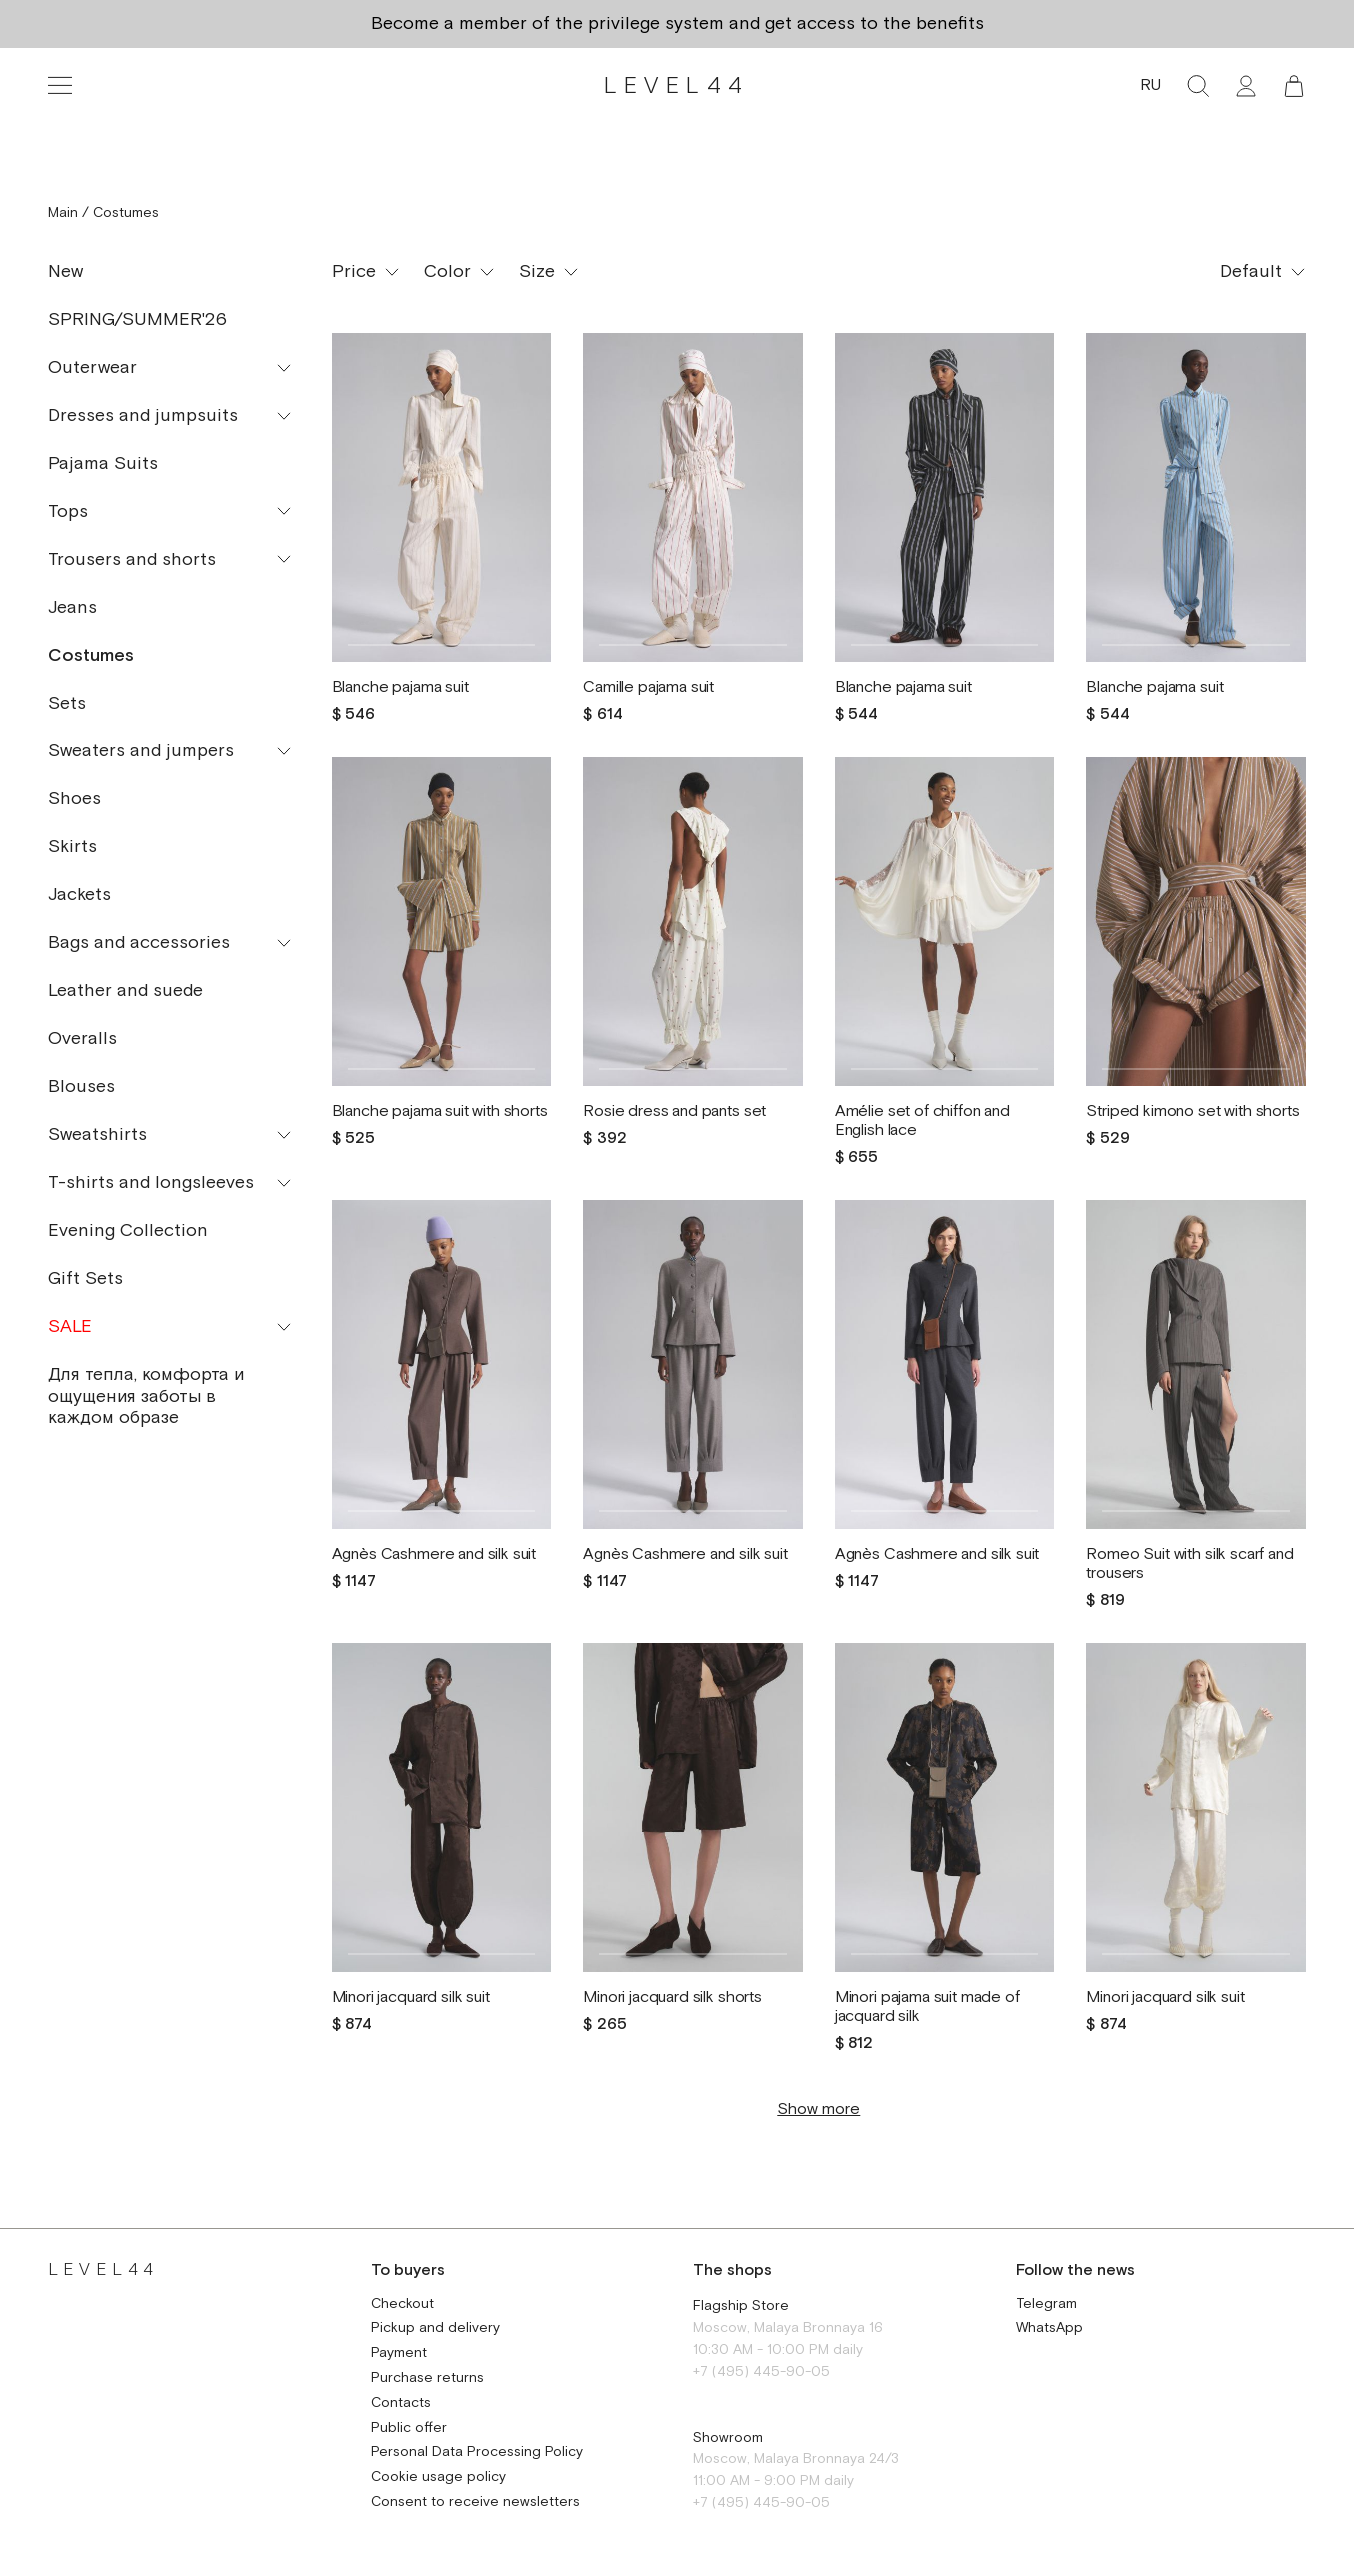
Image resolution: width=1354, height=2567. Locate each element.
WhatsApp (1049, 2328)
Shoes (74, 798)
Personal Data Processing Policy (477, 2452)
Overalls (82, 1038)
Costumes (91, 655)
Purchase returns (427, 2378)
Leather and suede (125, 990)
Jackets (79, 894)
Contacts (401, 2403)
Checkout (402, 2304)
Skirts (72, 846)
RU (1150, 85)
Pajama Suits (103, 463)
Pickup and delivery (435, 2328)
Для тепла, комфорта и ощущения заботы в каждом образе (146, 1396)
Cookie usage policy (438, 2477)
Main (63, 213)
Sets (67, 703)
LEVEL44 (676, 85)
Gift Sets (85, 1278)
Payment (399, 2353)
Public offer (409, 2428)
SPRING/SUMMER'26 (137, 319)
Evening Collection (128, 1230)
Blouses (81, 1086)
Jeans (72, 607)
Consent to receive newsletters (475, 2502)
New (65, 271)
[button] (1294, 86)
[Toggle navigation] (60, 86)
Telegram (1046, 2304)
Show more (818, 2109)
